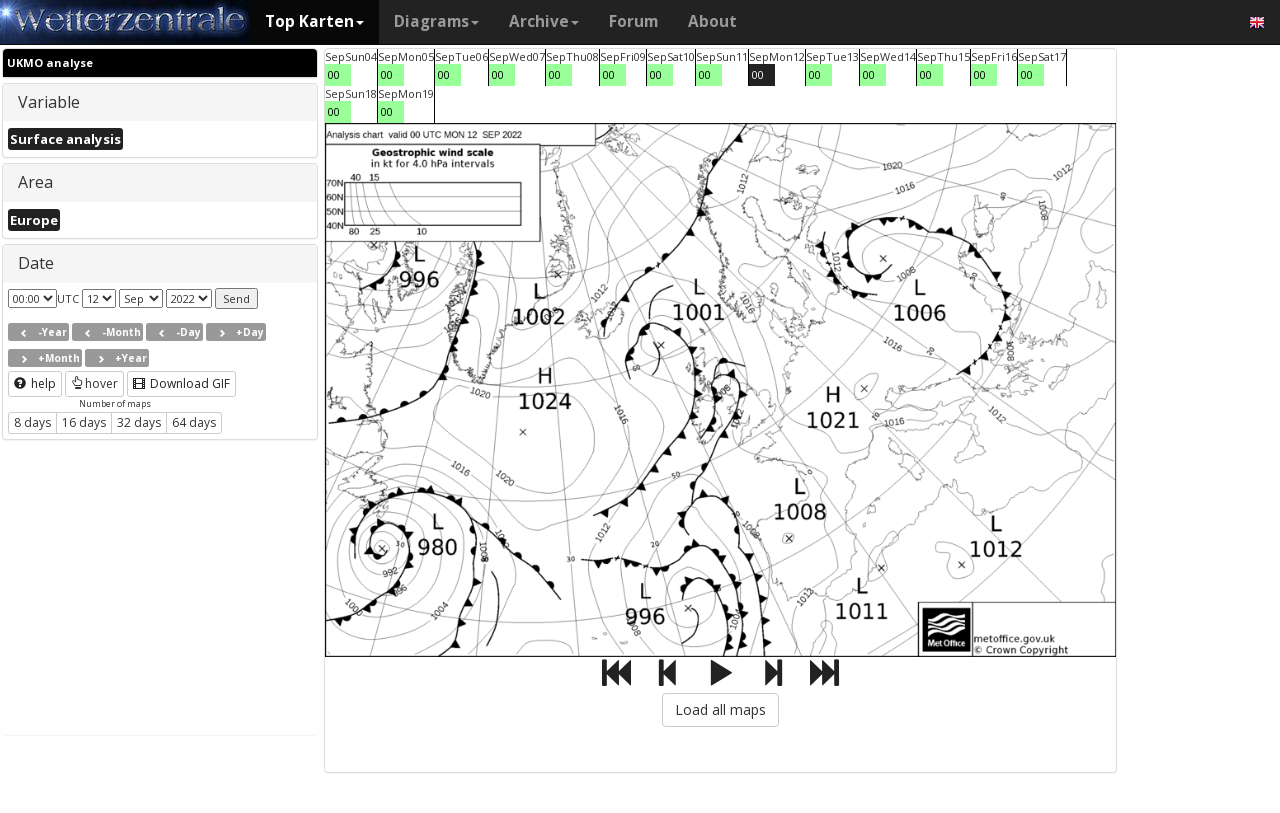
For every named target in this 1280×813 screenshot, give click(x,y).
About (712, 21)
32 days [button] (139, 422)
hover (94, 383)
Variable (49, 102)
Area (35, 182)
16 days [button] (84, 422)
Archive (544, 21)
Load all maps (720, 709)
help (35, 383)
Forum (633, 21)
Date (36, 263)
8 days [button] (32, 422)
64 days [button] (194, 422)
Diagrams (436, 21)
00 (334, 74)
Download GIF (181, 383)
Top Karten (314, 21)
